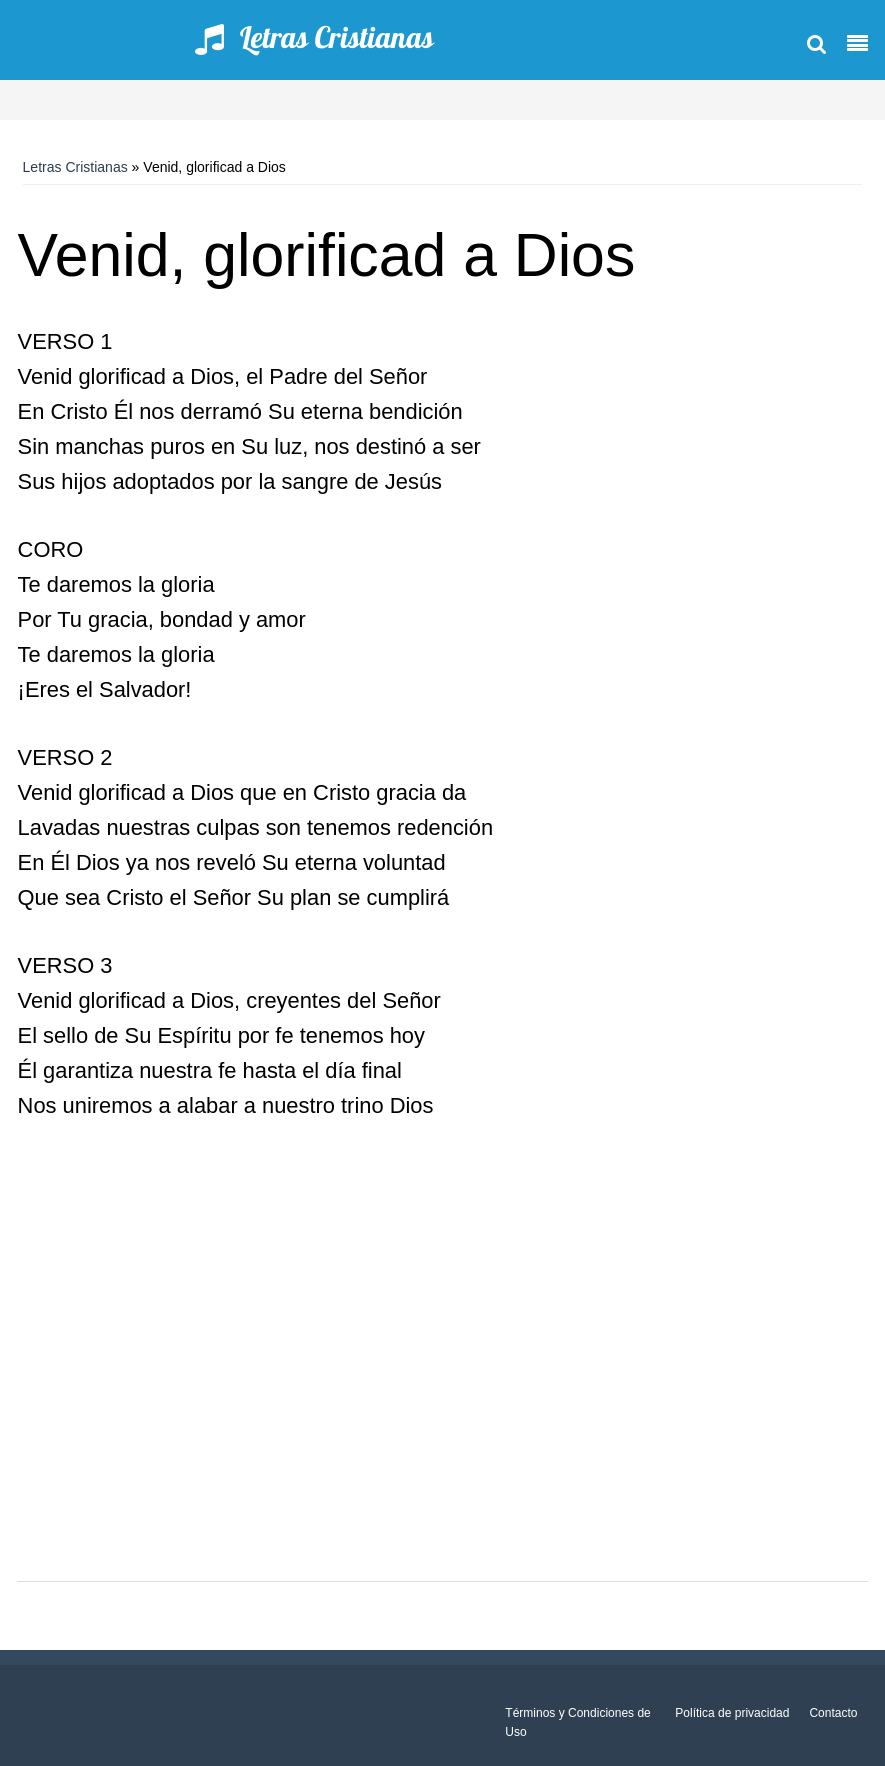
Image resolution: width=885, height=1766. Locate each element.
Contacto (833, 1713)
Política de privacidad (732, 1713)
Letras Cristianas (75, 167)
